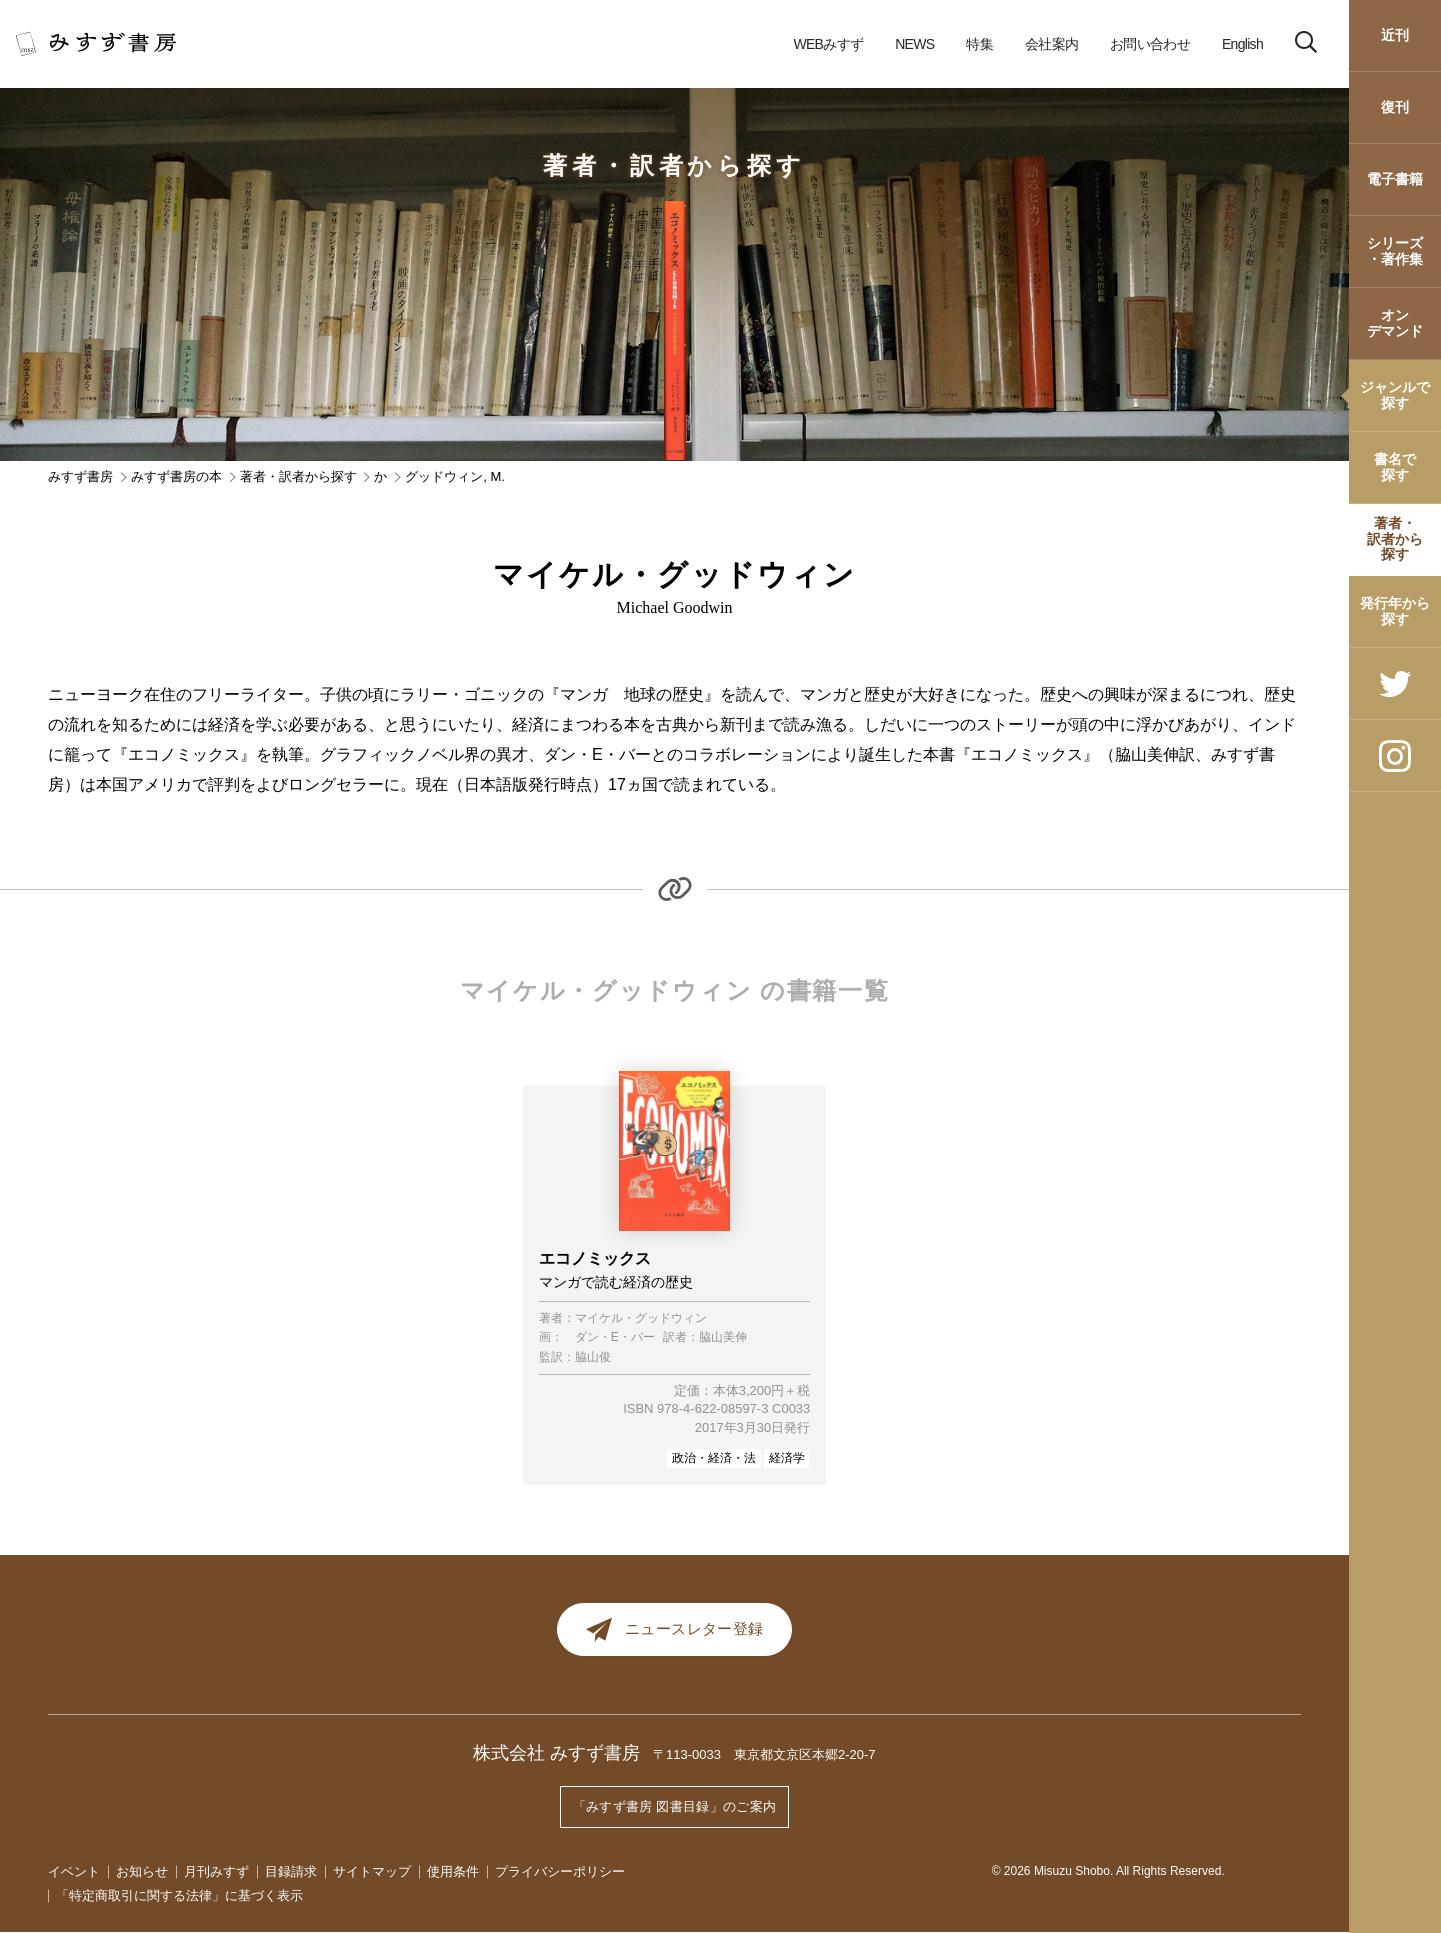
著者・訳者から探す (1395, 538)
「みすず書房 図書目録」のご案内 (675, 1810)
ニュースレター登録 (674, 1633)
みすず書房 (80, 476)
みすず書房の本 (176, 476)
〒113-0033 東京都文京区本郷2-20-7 (764, 1761)
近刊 (1395, 35)
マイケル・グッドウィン (641, 1318)
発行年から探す (1395, 610)
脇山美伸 (723, 1337)
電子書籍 (1395, 179)
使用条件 (453, 1871)
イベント (74, 1871)
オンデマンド (1395, 322)
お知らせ (142, 1871)
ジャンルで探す (1395, 394)
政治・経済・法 (714, 1458)
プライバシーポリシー (560, 1871)
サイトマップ (372, 1871)
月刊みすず (216, 1871)
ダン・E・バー (615, 1337)
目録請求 (291, 1871)
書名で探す (1395, 466)
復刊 (1395, 107)
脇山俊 (593, 1357)
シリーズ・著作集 (1395, 250)
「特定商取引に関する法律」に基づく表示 (179, 1895)
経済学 (787, 1458)
